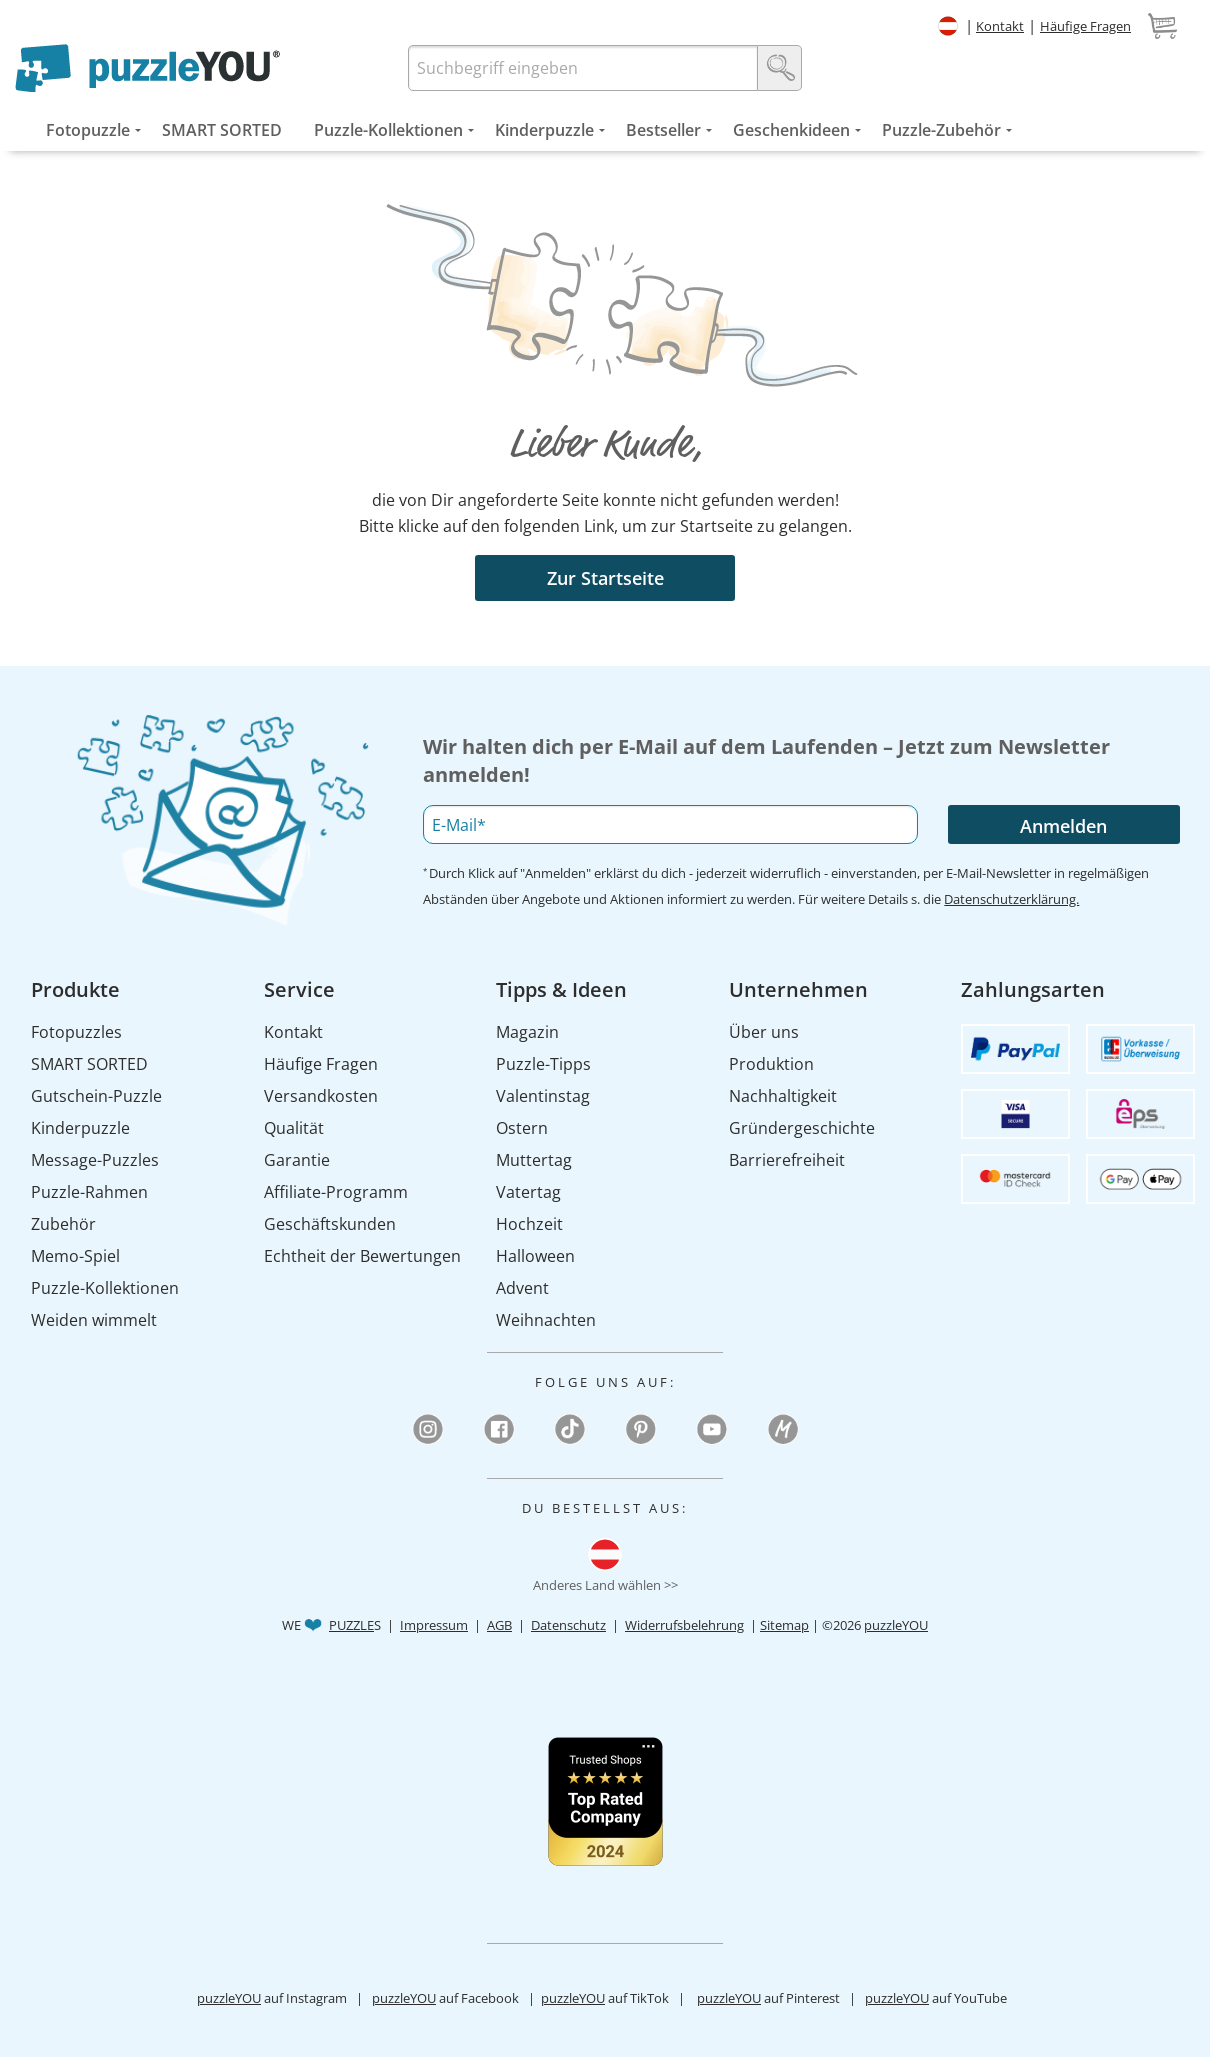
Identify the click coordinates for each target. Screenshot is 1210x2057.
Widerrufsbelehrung (684, 1625)
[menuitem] (88, 130)
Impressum (434, 1625)
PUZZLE (351, 1625)
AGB (499, 1625)
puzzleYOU (896, 1625)
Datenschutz (568, 1625)
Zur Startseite (605, 578)
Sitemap (784, 1625)
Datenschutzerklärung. (1011, 899)
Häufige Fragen (1085, 26)
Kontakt (1000, 26)
